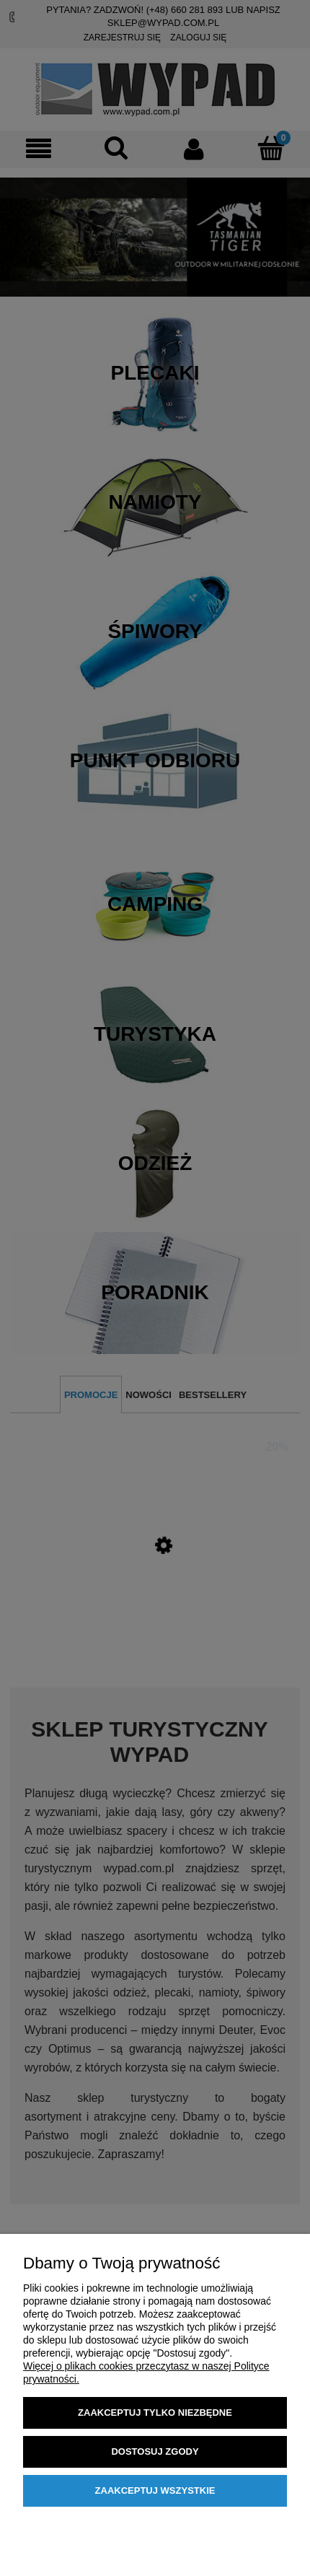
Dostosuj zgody (154, 2451)
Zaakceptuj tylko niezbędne (155, 2412)
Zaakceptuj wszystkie (155, 2490)
